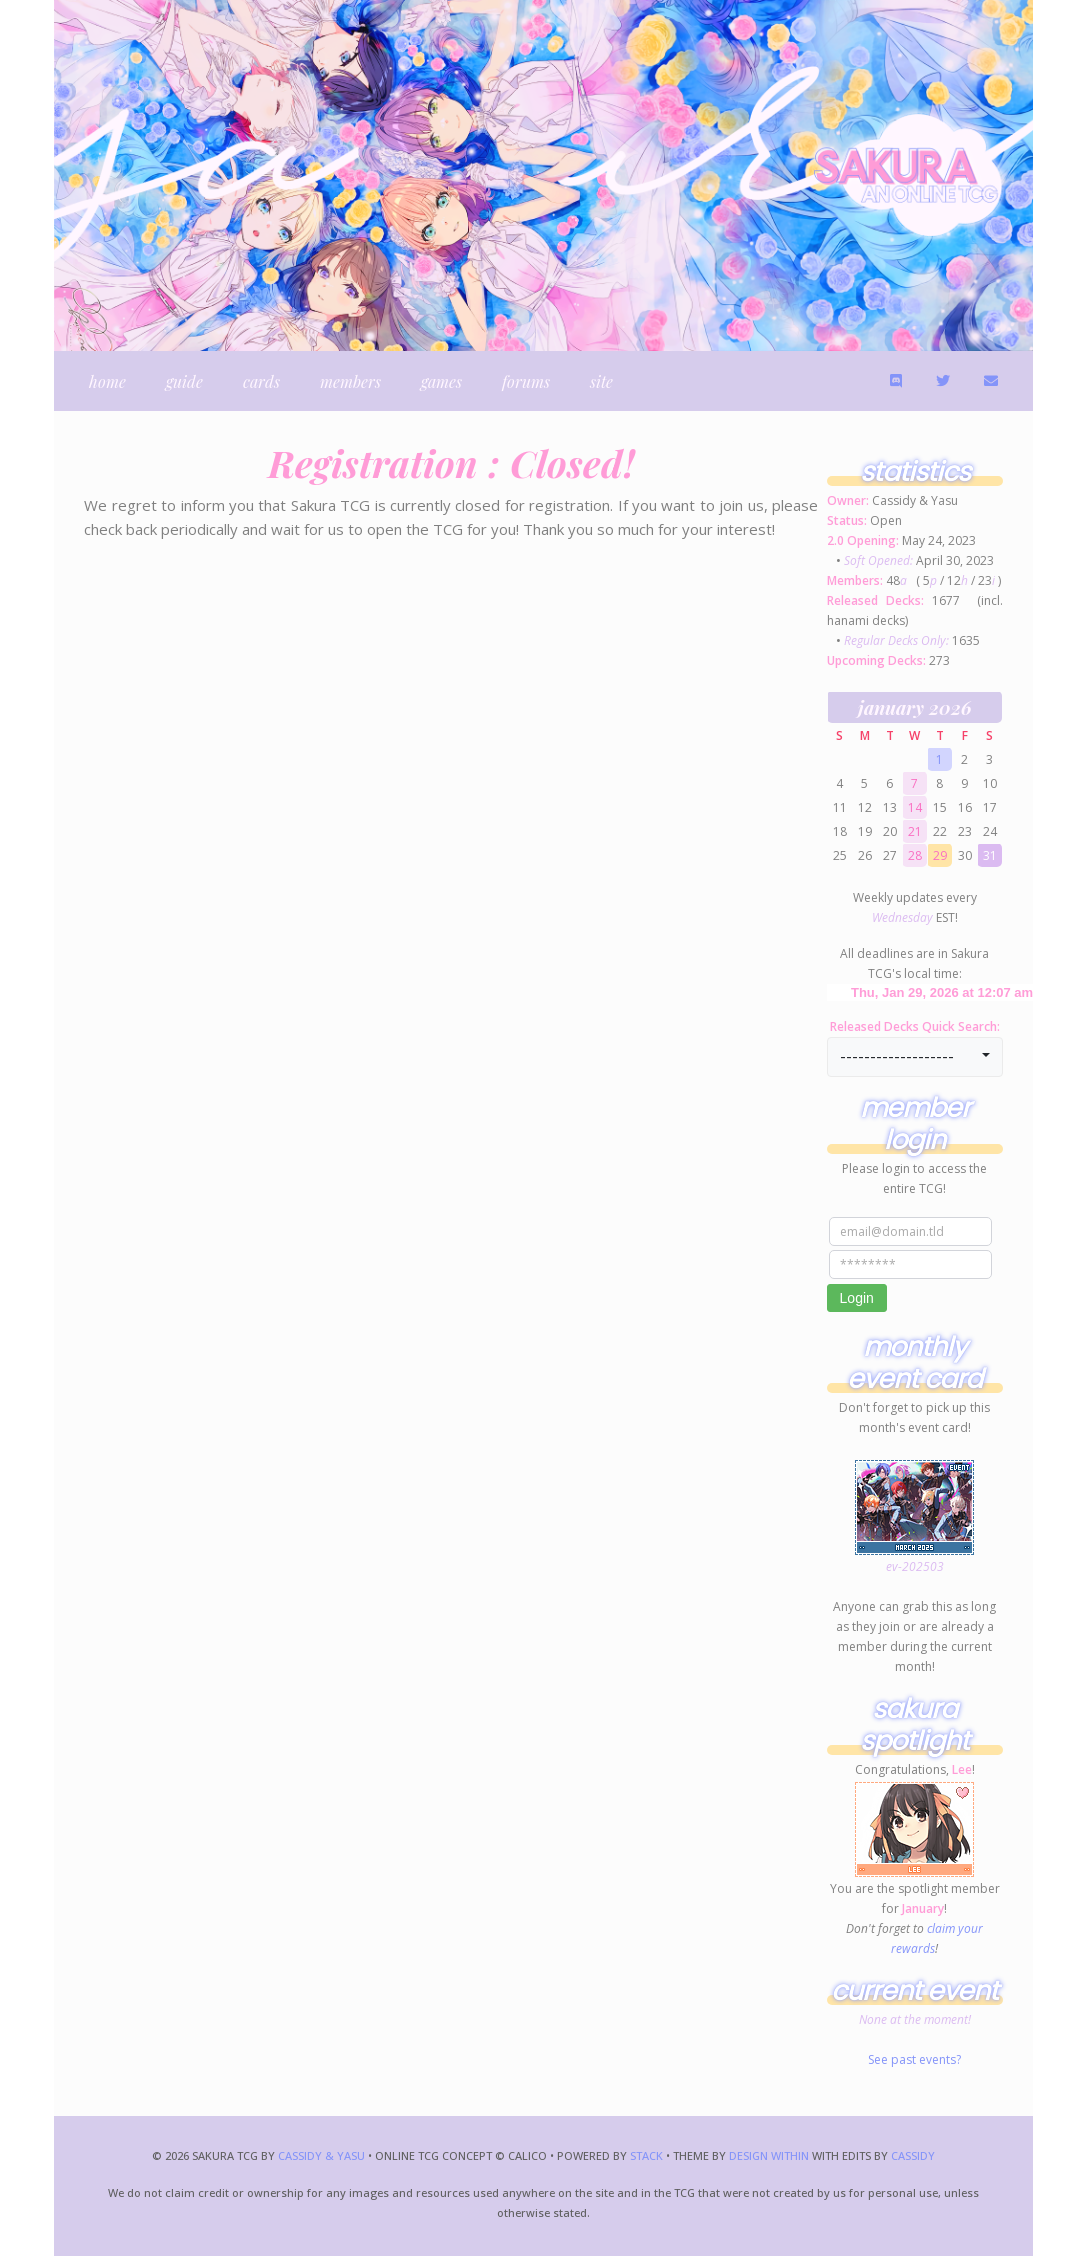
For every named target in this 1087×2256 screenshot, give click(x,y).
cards (261, 381)
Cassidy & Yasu (321, 2155)
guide (184, 381)
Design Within (769, 2155)
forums (526, 381)
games (441, 381)
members (350, 381)
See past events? (914, 2059)
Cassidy (913, 2155)
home (107, 381)
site (601, 381)
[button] (915, 1057)
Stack (648, 2155)
